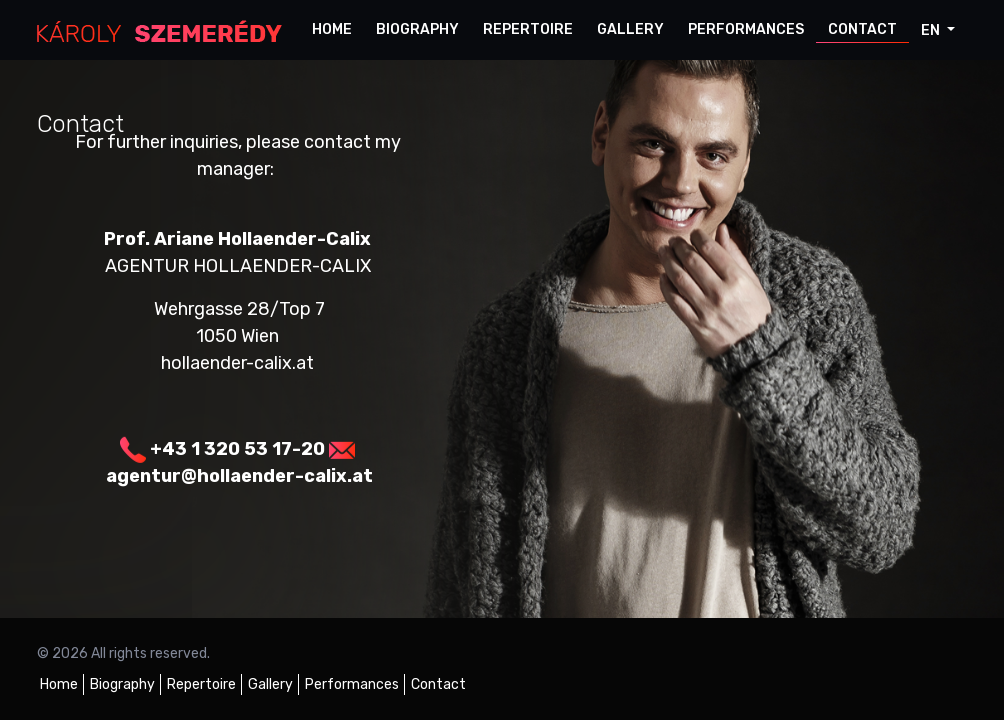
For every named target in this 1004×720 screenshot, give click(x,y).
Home (332, 29)
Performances (746, 29)
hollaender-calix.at (237, 363)
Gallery (630, 29)
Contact (862, 29)
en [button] (932, 30)
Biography (417, 29)
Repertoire (528, 29)
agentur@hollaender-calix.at (239, 476)
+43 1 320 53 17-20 (237, 449)
